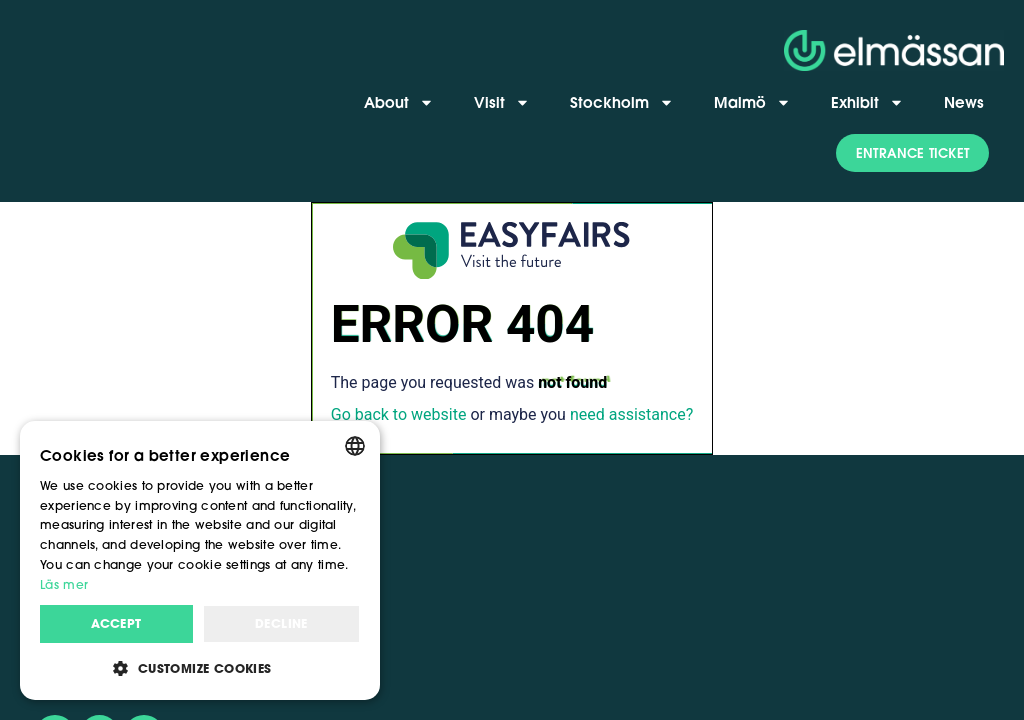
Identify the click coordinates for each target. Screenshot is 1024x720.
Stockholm (622, 102)
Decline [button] (281, 623)
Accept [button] (116, 623)
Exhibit (867, 102)
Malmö (752, 102)
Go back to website (399, 414)
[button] (912, 153)
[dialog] (200, 560)
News (964, 102)
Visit (502, 102)
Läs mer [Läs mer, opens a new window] (64, 584)
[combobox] (355, 446)
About (399, 102)
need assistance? (631, 414)
